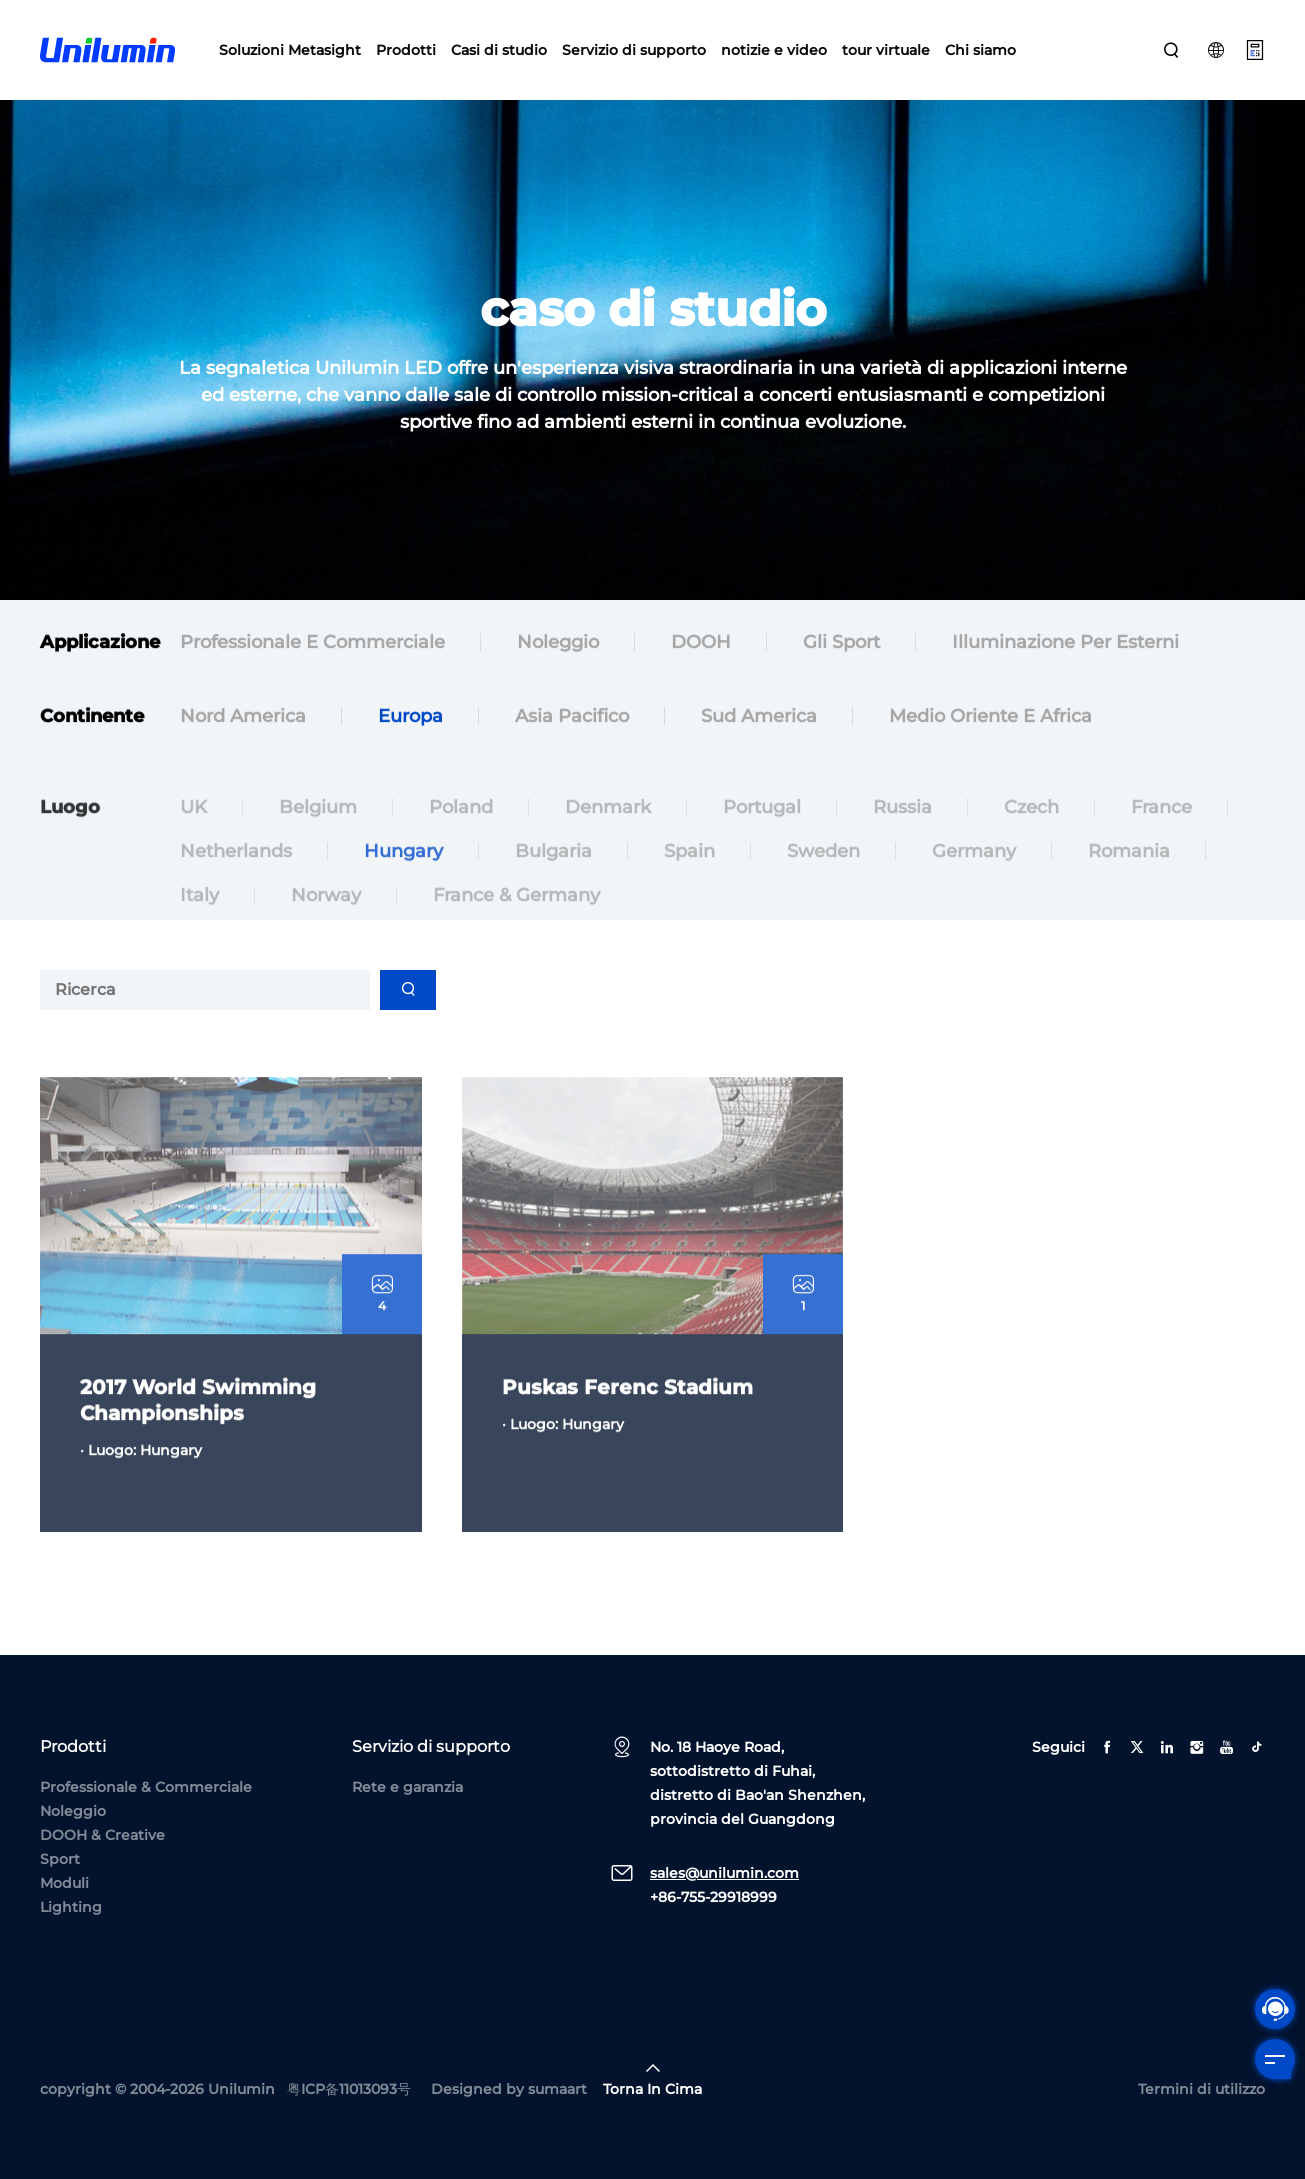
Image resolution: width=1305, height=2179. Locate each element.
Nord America (243, 719)
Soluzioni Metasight (290, 50)
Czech (1031, 829)
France (1161, 829)
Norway (326, 917)
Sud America (759, 719)
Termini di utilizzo (1201, 2089)
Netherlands (236, 873)
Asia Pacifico (572, 719)
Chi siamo (980, 50)
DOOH (701, 645)
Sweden (823, 873)
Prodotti (406, 50)
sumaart (557, 2089)
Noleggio (558, 645)
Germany (974, 873)
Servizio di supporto (634, 50)
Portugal (762, 829)
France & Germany (516, 917)
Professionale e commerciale (312, 645)
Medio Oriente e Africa (990, 719)
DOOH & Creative (102, 1835)
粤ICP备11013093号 (349, 2089)
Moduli (64, 1883)
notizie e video (774, 50)
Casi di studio (499, 50)
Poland (461, 829)
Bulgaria (553, 873)
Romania (1129, 873)
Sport (60, 1859)
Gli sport (841, 645)
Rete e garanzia (407, 1787)
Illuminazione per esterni (1065, 645)
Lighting (71, 1907)
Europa (410, 719)
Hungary (403, 873)
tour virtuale (886, 50)
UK (193, 829)
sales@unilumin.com (724, 1873)
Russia (902, 829)
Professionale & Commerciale (146, 1787)
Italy (199, 917)
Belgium (318, 829)
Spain (689, 873)
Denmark (608, 829)
